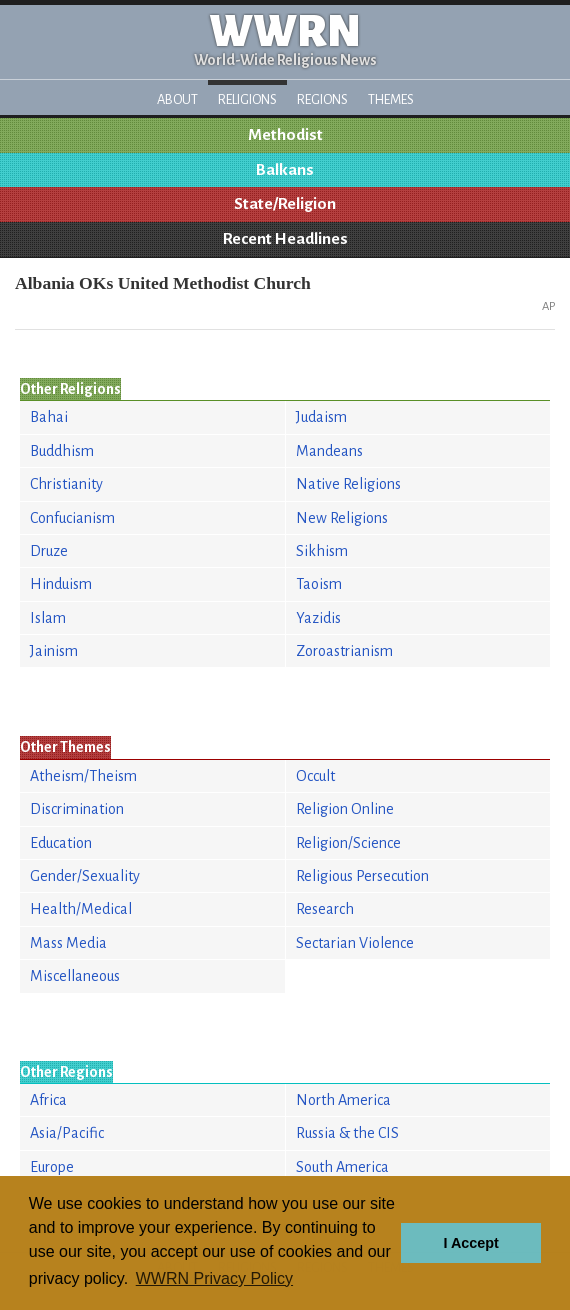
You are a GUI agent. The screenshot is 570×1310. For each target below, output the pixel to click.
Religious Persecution (362, 876)
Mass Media (68, 943)
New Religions (342, 518)
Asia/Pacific (67, 1133)
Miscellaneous (75, 976)
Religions (247, 99)
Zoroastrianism (344, 651)
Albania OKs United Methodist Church (163, 283)
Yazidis (318, 618)
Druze (49, 551)
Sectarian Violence (355, 943)
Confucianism (72, 518)
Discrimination (77, 809)
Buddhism (62, 451)
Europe (52, 1167)
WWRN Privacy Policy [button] (214, 1278)
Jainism (54, 651)
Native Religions (348, 484)
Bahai (49, 417)
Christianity (66, 484)
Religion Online (345, 809)
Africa (48, 1100)
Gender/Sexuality (85, 876)
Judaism (321, 417)
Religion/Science (348, 843)
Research (325, 909)
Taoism (319, 584)
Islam (48, 618)
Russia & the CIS (347, 1133)
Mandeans (329, 451)
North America (343, 1100)
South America (342, 1167)
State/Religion (285, 204)
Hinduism (61, 584)
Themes (391, 99)
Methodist (285, 135)
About (177, 99)
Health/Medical (81, 909)
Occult (315, 776)
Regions (322, 99)
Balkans (285, 170)
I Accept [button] (470, 1243)
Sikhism (322, 551)
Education (61, 843)
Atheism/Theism (83, 776)
